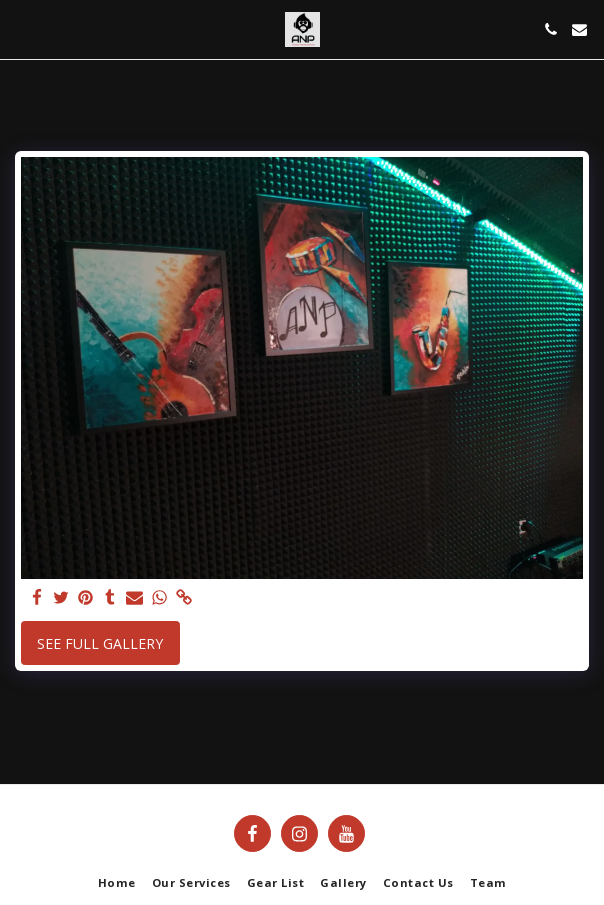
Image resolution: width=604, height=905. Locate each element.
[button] (22, 28)
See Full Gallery (100, 643)
